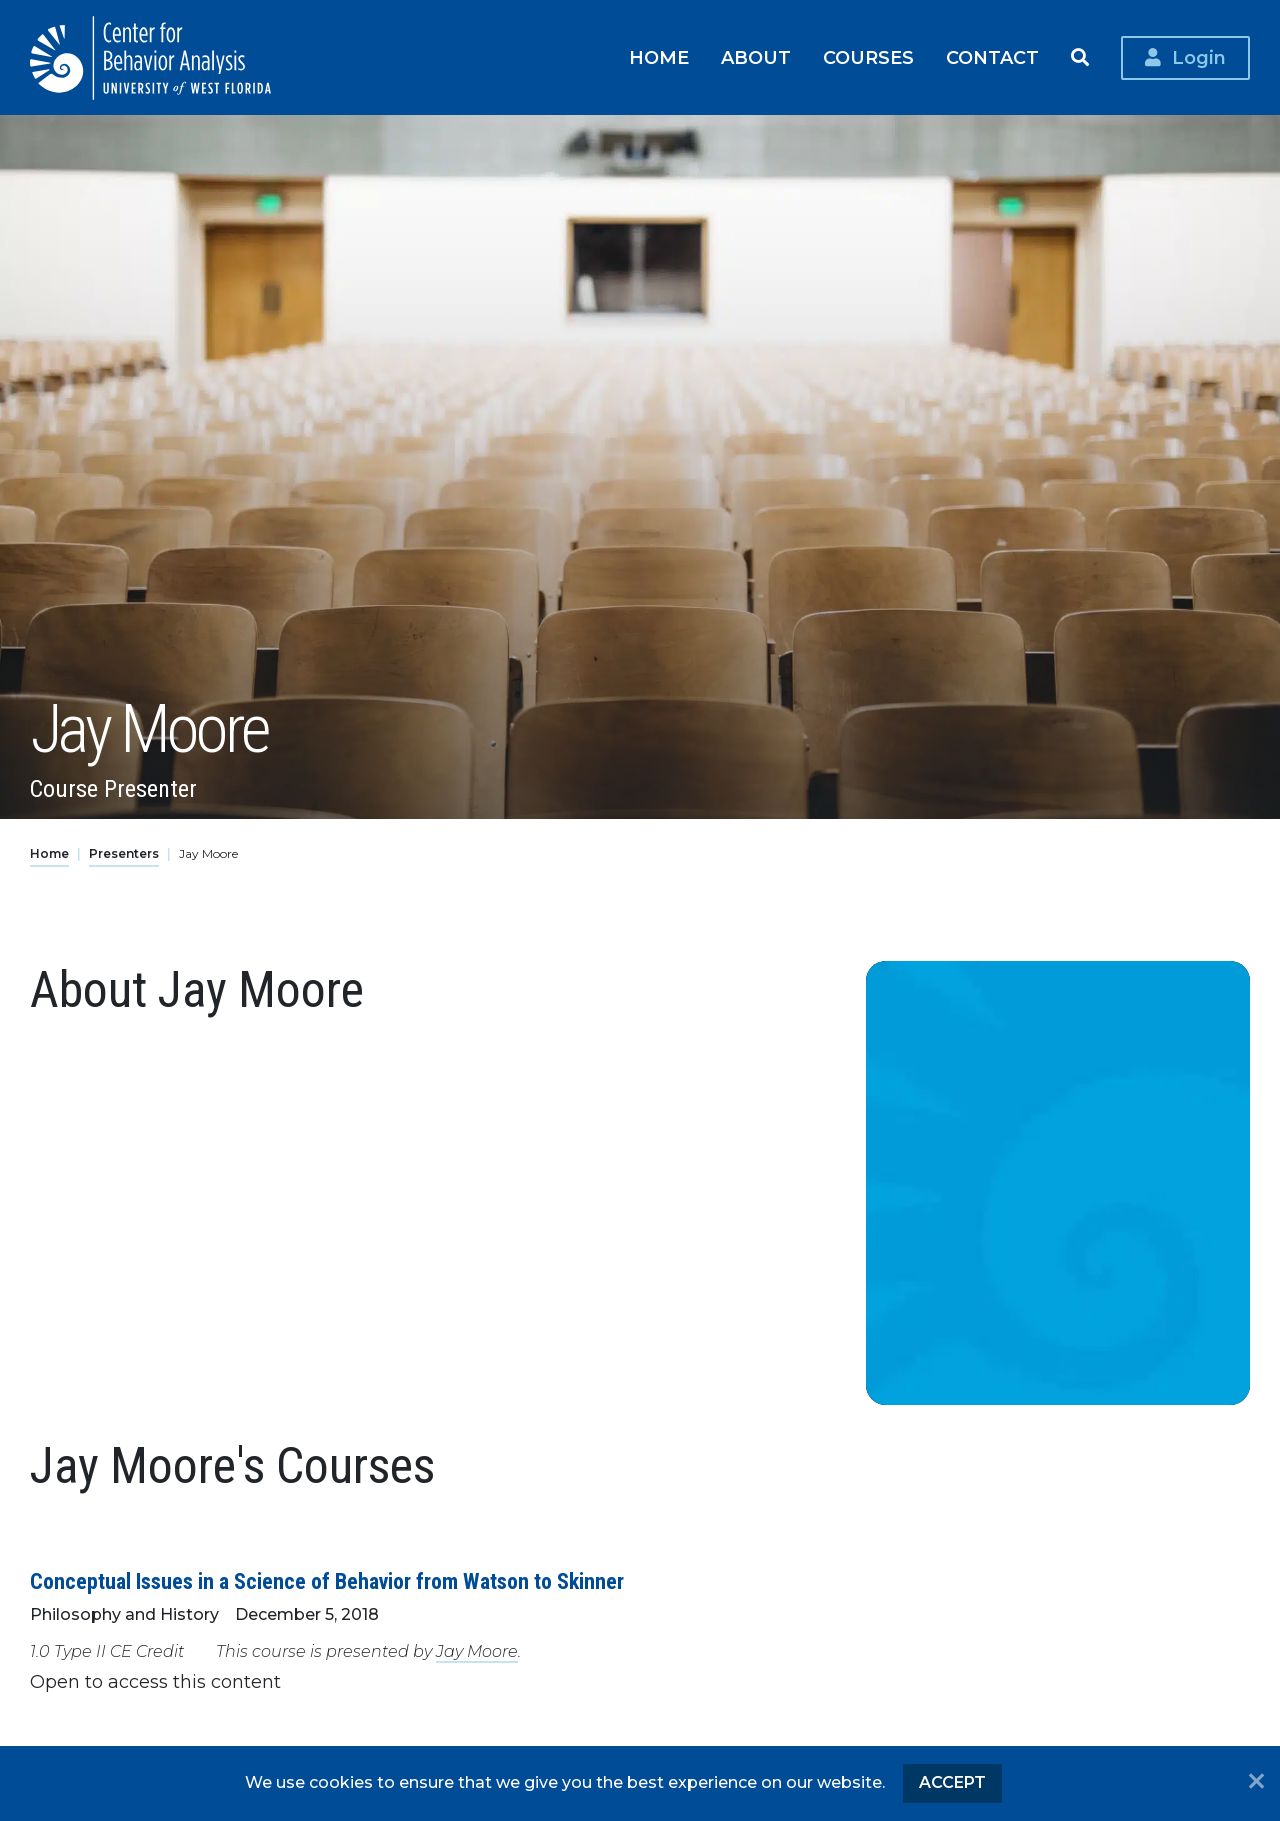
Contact (992, 57)
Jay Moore (477, 1651)
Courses (868, 57)
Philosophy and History (124, 1614)
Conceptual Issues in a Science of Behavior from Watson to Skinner (327, 1581)
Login (1199, 57)
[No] (1256, 1783)
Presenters (124, 853)
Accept (952, 1782)
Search (1080, 58)
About (756, 57)
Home (659, 57)
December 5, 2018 (307, 1614)
